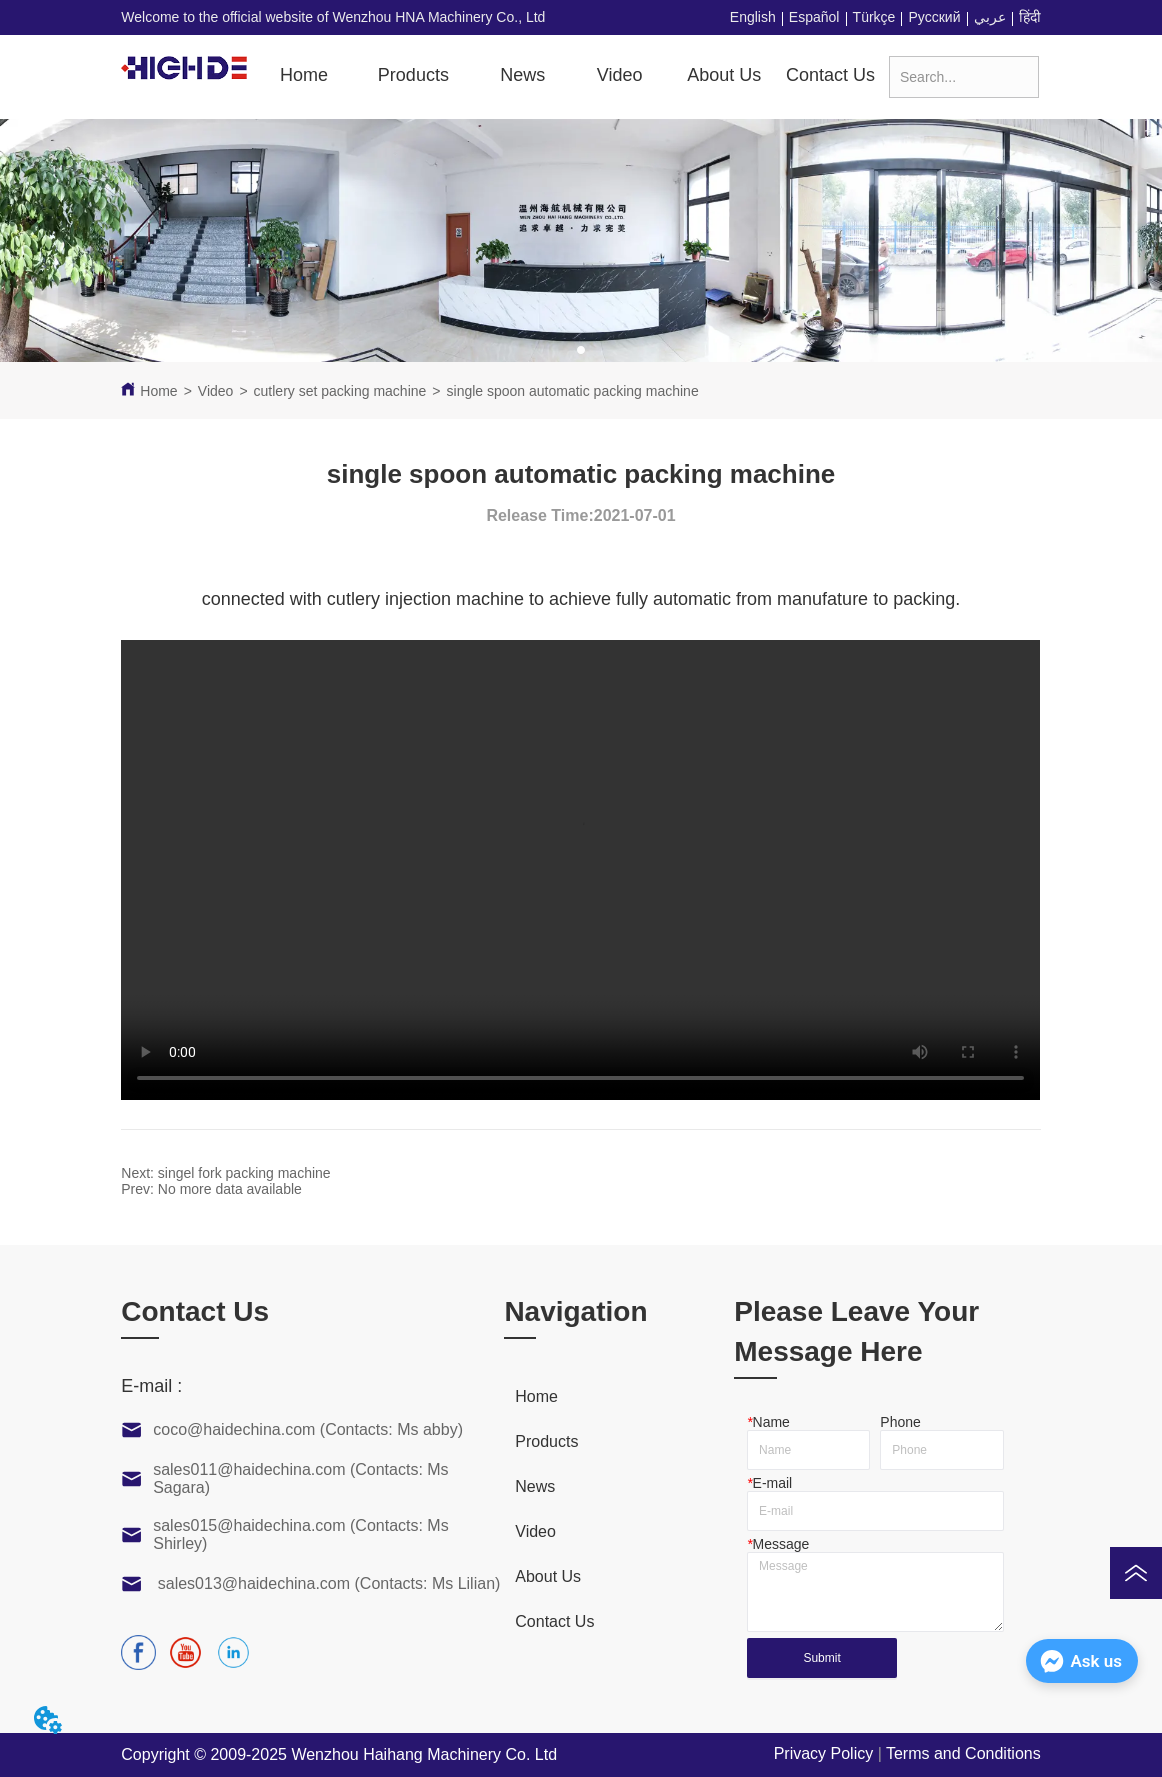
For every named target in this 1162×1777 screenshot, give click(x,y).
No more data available (230, 1189)
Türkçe (874, 17)
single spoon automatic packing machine (573, 391)
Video (216, 391)
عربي (990, 17)
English (753, 17)
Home (158, 391)
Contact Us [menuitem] (830, 75)
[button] (413, 75)
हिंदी (1030, 17)
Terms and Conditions (963, 1753)
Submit (821, 1658)
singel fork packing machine (244, 1173)
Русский (935, 17)
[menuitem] (413, 76)
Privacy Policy (824, 1753)
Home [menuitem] (304, 75)
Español (814, 17)
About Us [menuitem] (724, 75)
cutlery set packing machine (340, 391)
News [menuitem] (522, 75)
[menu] (574, 76)
